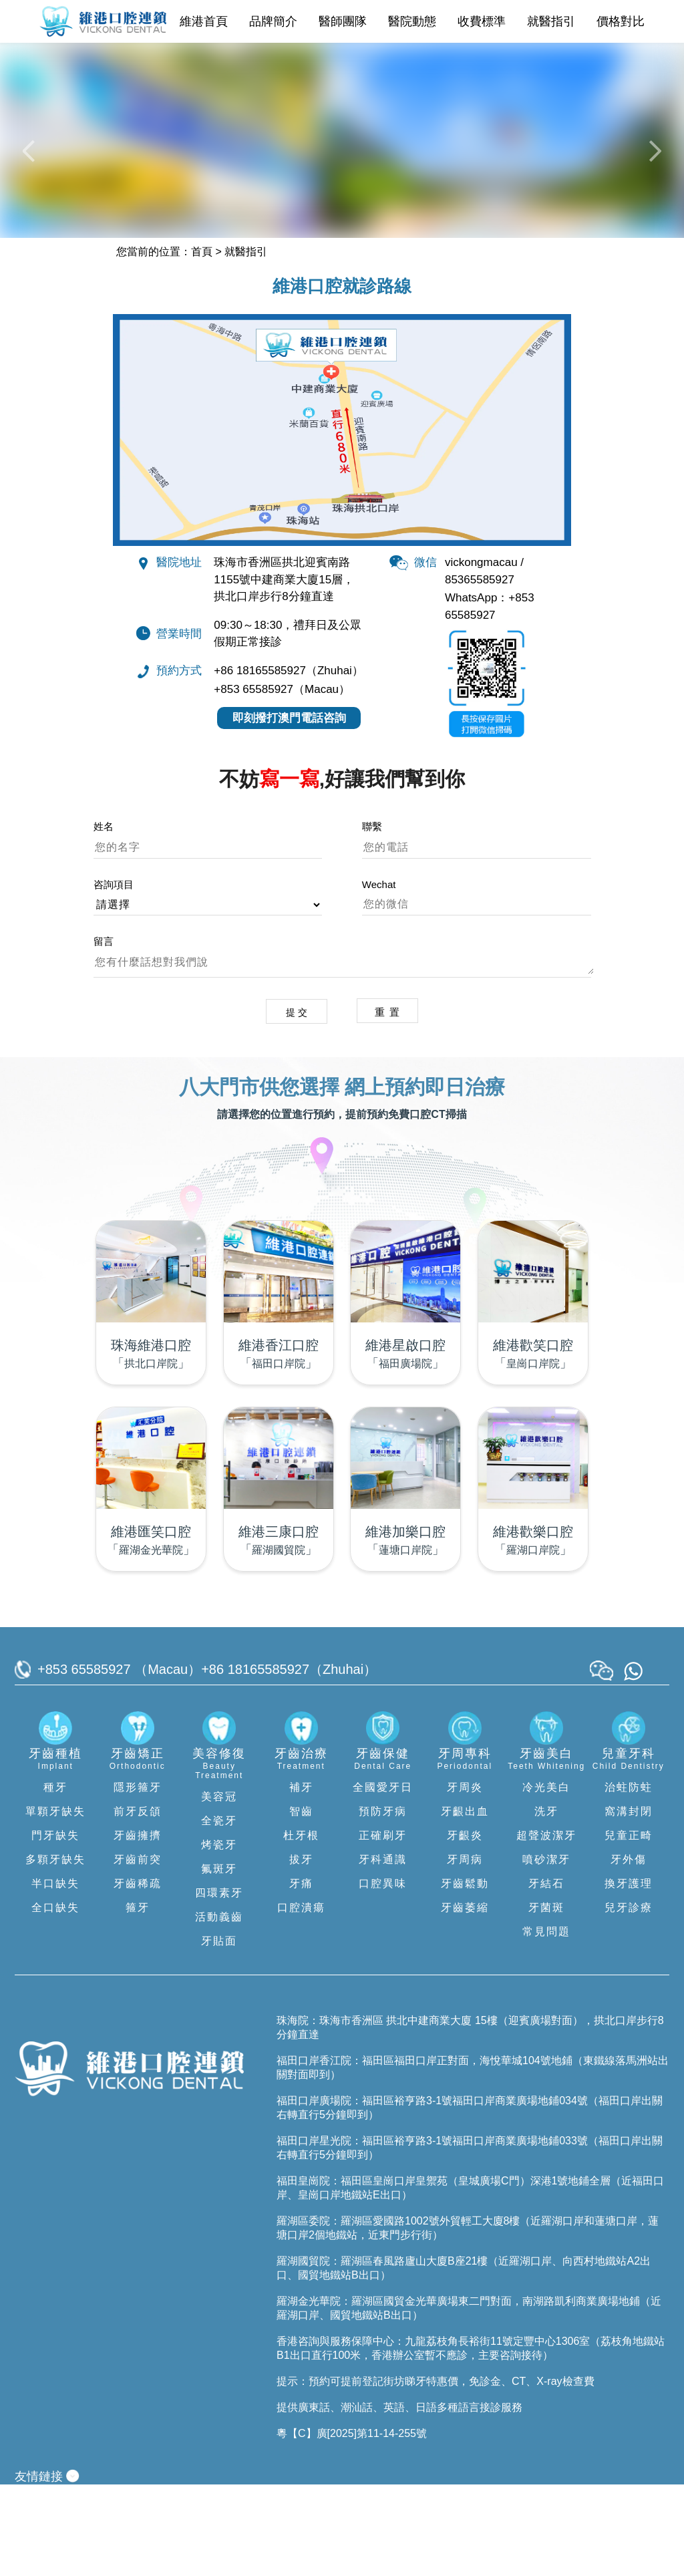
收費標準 (482, 21)
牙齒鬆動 (465, 1974)
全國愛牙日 (383, 1878)
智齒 (301, 1902)
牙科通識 (383, 1950)
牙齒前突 (138, 1950)
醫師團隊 (343, 21)
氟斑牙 (219, 1959)
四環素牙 (219, 1983)
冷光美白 (546, 1878)
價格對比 (620, 21)
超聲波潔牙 (546, 1926)
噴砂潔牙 (546, 1950)
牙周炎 (465, 1878)
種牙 (55, 1878)
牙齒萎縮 (465, 1998)
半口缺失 (55, 1974)
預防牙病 (383, 1902)
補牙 (301, 1878)
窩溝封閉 (629, 1902)
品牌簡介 (273, 21)
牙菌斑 (546, 1998)
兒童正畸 (629, 1926)
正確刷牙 (383, 1926)
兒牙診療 (629, 1998)
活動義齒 (219, 2007)
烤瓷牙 (219, 1935)
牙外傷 (629, 1950)
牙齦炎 (465, 1926)
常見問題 (546, 2022)
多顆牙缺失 (55, 1950)
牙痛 (301, 1974)
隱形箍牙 (138, 1878)
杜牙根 (301, 1926)
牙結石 (546, 1974)
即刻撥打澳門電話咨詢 (289, 807)
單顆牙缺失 (55, 1902)
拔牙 (301, 1950)
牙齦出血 (465, 1902)
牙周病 (465, 1950)
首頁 (201, 340)
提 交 (294, 1102)
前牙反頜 (138, 1902)
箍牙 (138, 1998)
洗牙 (546, 1902)
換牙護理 (629, 1974)
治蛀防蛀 (629, 1878)
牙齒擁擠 (138, 1926)
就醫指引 (551, 21)
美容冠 (219, 1887)
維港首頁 (204, 21)
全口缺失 (55, 1998)
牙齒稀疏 (138, 1974)
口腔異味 (383, 1974)
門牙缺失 (55, 1926)
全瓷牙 (219, 1911)
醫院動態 (412, 21)
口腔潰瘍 (301, 1998)
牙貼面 (219, 2031)
